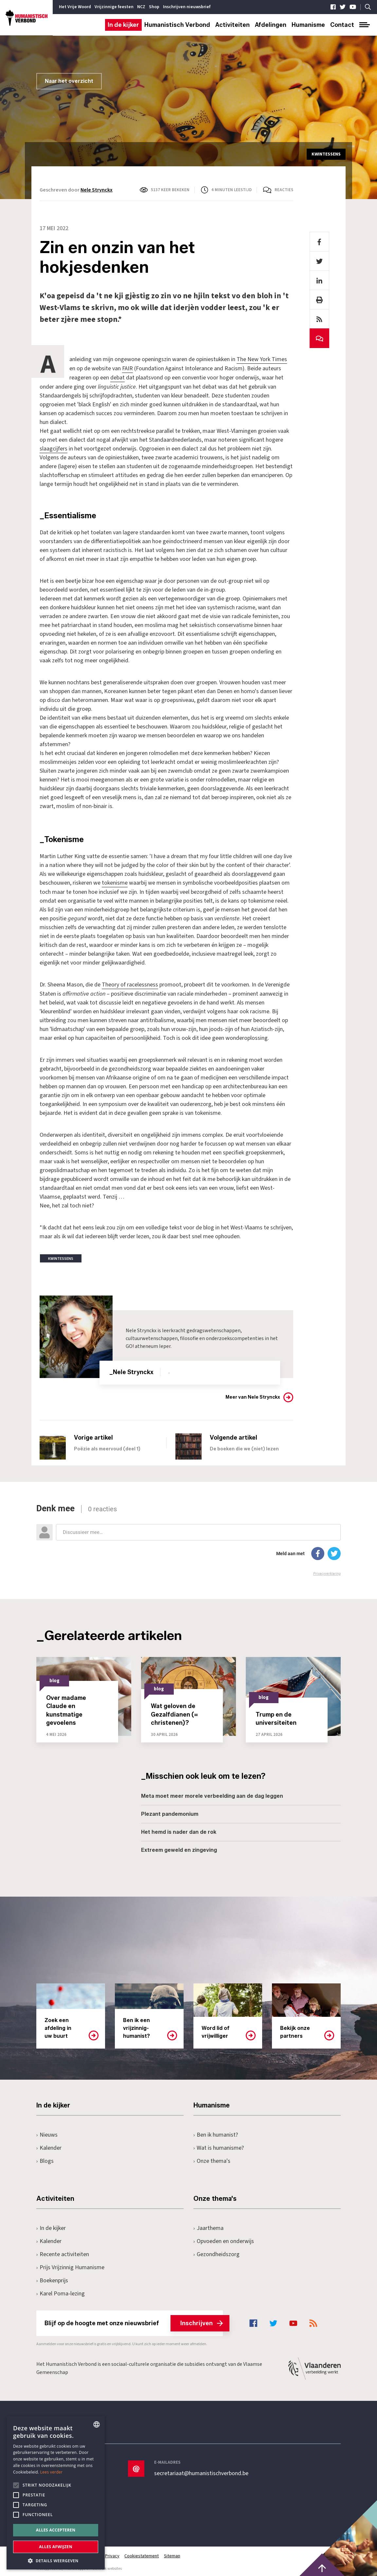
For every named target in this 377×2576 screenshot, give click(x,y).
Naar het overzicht (69, 81)
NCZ (141, 7)
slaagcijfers (53, 448)
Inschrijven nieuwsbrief (186, 7)
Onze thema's (211, 2159)
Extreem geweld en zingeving (179, 1848)
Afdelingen (270, 24)
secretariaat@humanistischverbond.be (201, 2472)
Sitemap (172, 2554)
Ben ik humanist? (215, 2133)
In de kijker (123, 24)
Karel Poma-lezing (60, 2292)
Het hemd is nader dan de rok (178, 1830)
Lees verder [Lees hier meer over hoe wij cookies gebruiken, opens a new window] (51, 2472)
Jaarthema (208, 2226)
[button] (55, 2560)
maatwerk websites (105, 2566)
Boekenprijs (52, 2279)
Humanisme (308, 24)
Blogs (45, 2159)
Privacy (112, 2554)
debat (117, 377)
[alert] (56, 2492)
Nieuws (47, 2133)
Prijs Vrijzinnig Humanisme (70, 2266)
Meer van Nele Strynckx (252, 1395)
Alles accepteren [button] (56, 2530)
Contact (342, 24)
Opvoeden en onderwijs (223, 2240)
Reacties (284, 190)
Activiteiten (232, 24)
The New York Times (262, 359)
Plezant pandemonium (169, 1812)
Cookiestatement (142, 2554)
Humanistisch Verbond (177, 24)
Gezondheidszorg (216, 2253)
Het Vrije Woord (75, 7)
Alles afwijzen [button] (55, 2546)
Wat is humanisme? (218, 2146)
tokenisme (115, 882)
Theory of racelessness (130, 983)
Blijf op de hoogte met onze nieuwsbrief (134, 2321)
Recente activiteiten (62, 2253)
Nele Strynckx (97, 189)
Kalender (49, 2146)
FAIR (127, 368)
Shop (154, 7)
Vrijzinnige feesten (114, 7)
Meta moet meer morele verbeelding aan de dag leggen (212, 1794)
